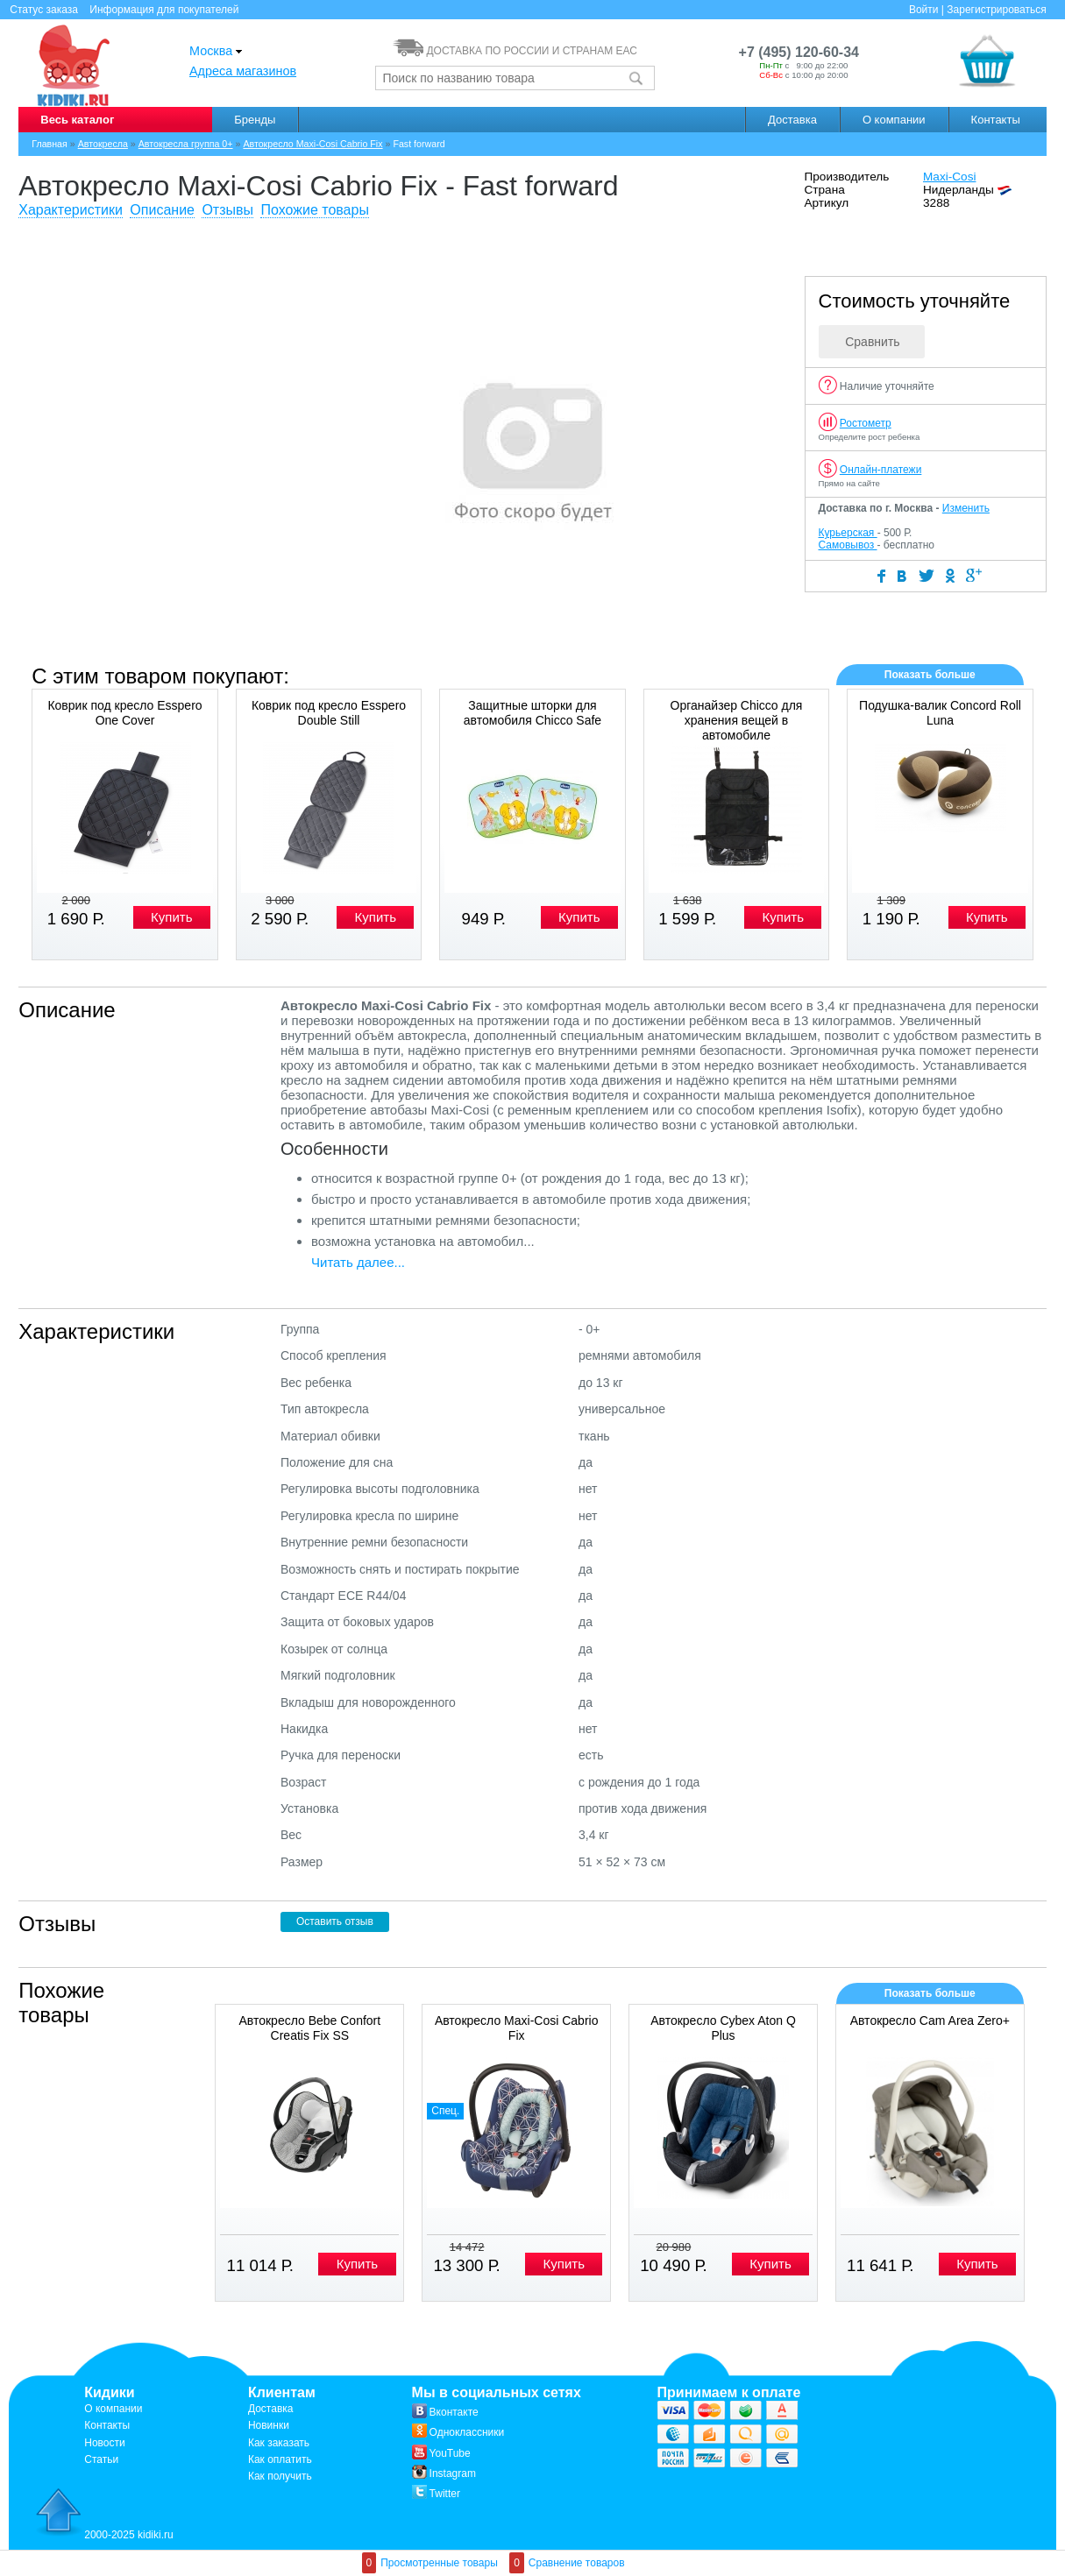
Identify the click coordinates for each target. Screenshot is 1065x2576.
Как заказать (278, 2443)
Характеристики (70, 209)
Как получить (280, 2476)
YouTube (441, 2453)
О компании (894, 119)
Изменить (966, 508)
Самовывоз (848, 545)
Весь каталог (77, 119)
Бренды (254, 119)
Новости (104, 2443)
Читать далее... (358, 1262)
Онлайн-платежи (881, 470)
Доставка (792, 119)
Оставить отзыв (334, 1921)
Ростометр (865, 423)
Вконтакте (445, 2412)
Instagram (444, 2473)
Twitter (436, 2494)
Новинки (268, 2425)
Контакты (995, 119)
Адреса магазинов (242, 71)
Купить (171, 916)
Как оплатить (280, 2459)
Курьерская (848, 533)
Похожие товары (314, 209)
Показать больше (930, 675)
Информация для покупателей (163, 10)
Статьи (101, 2459)
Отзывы (227, 209)
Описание (162, 209)
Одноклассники (458, 2432)
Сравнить (872, 342)
